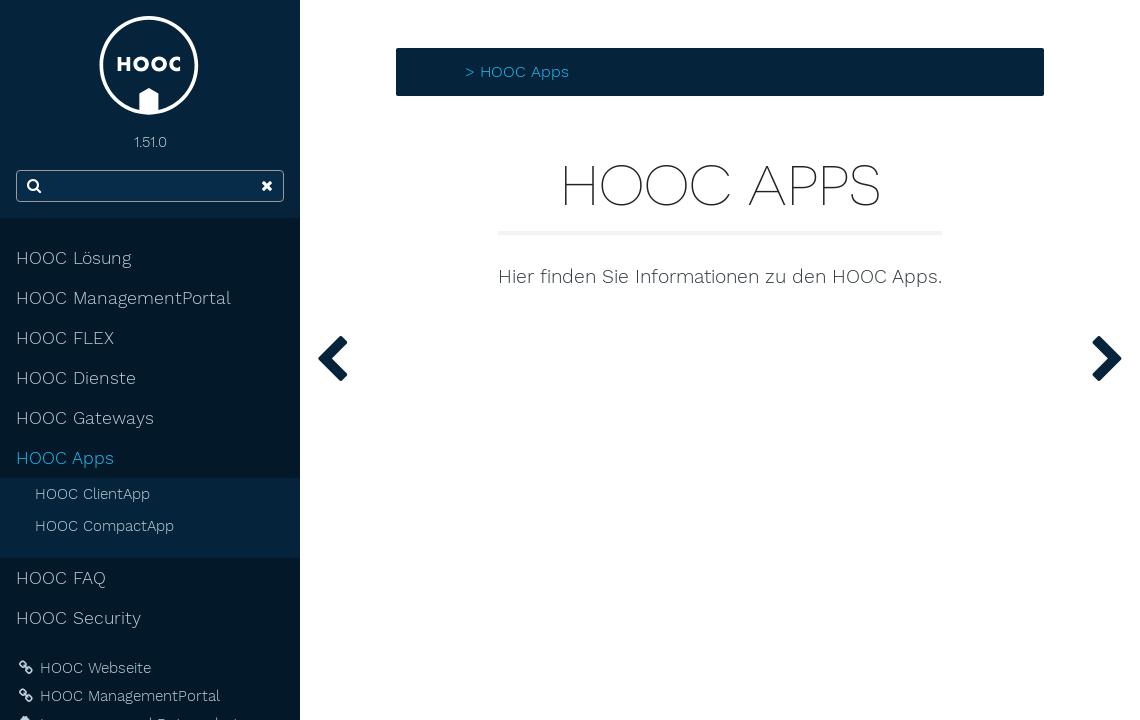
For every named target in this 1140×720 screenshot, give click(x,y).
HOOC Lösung (73, 258)
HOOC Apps (65, 458)
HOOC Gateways (85, 418)
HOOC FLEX (65, 338)
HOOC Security (78, 618)
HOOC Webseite (83, 668)
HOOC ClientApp (92, 494)
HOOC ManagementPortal (123, 298)
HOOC (437, 71)
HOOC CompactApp (104, 526)
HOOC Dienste (76, 378)
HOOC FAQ (61, 578)
